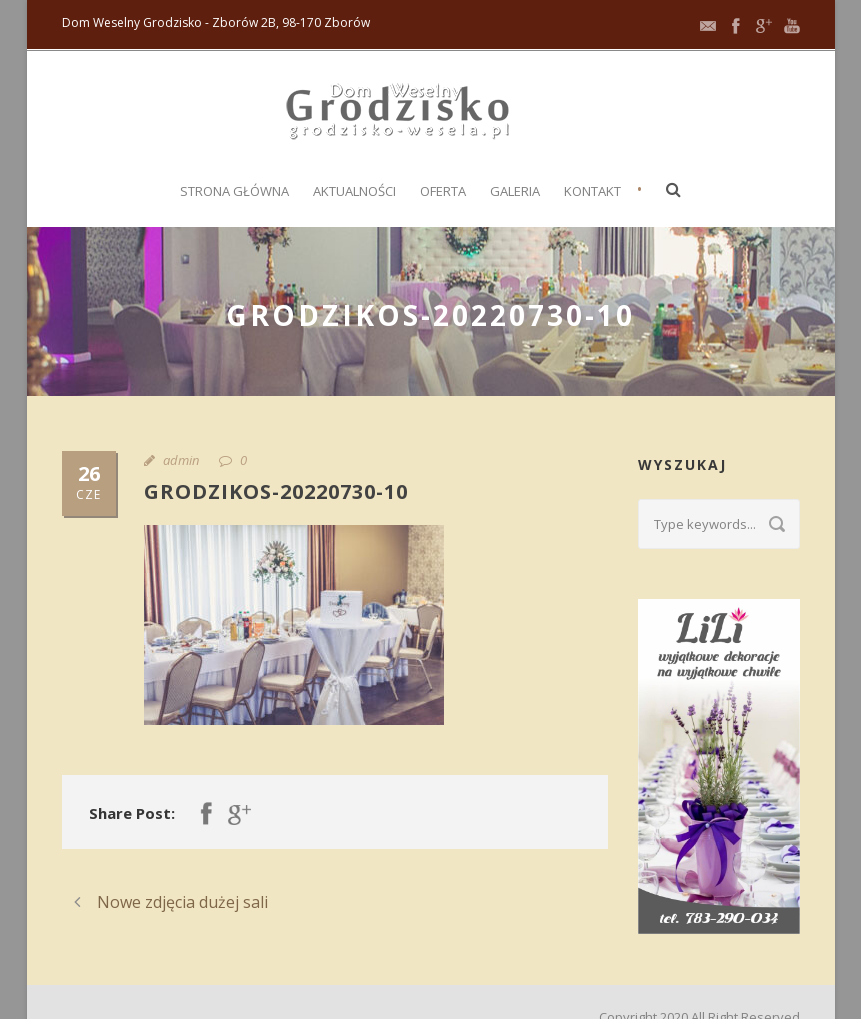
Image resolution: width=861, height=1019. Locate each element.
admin (181, 460)
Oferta (443, 191)
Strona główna (234, 191)
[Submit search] (777, 524)
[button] (673, 189)
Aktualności (354, 191)
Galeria (515, 191)
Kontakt (592, 191)
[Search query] (719, 524)
